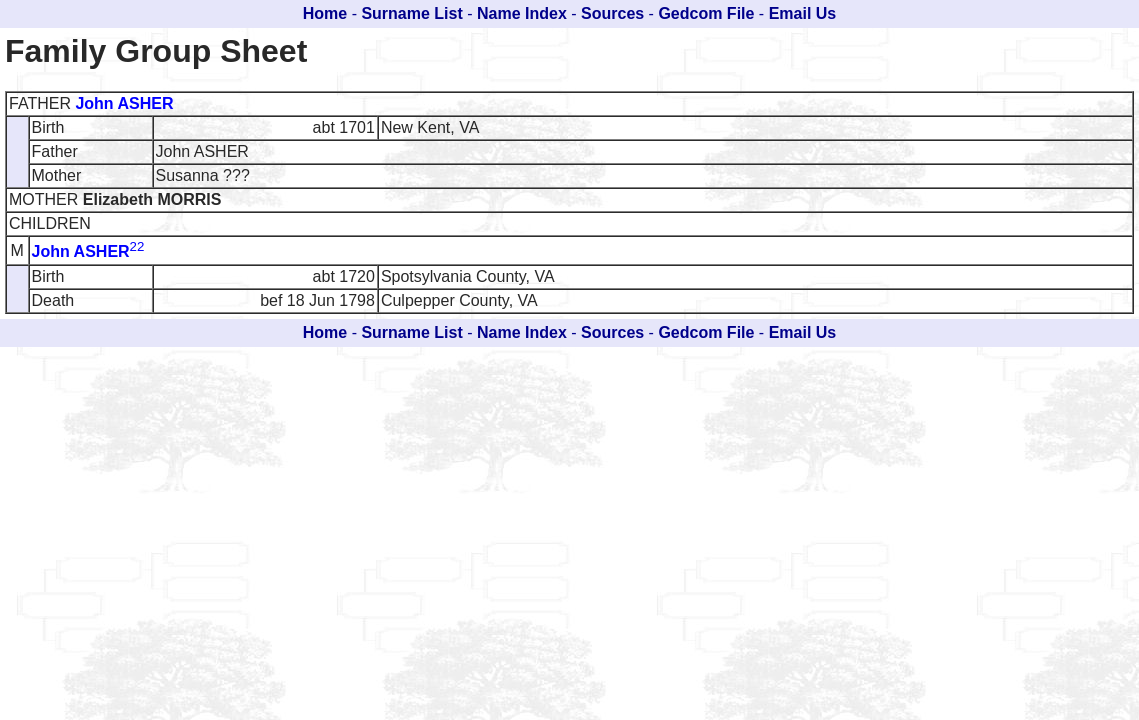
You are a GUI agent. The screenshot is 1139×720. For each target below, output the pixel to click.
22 (137, 246)
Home (325, 13)
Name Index (522, 13)
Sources (612, 13)
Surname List (411, 13)
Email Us (803, 13)
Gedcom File (706, 13)
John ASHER (124, 103)
